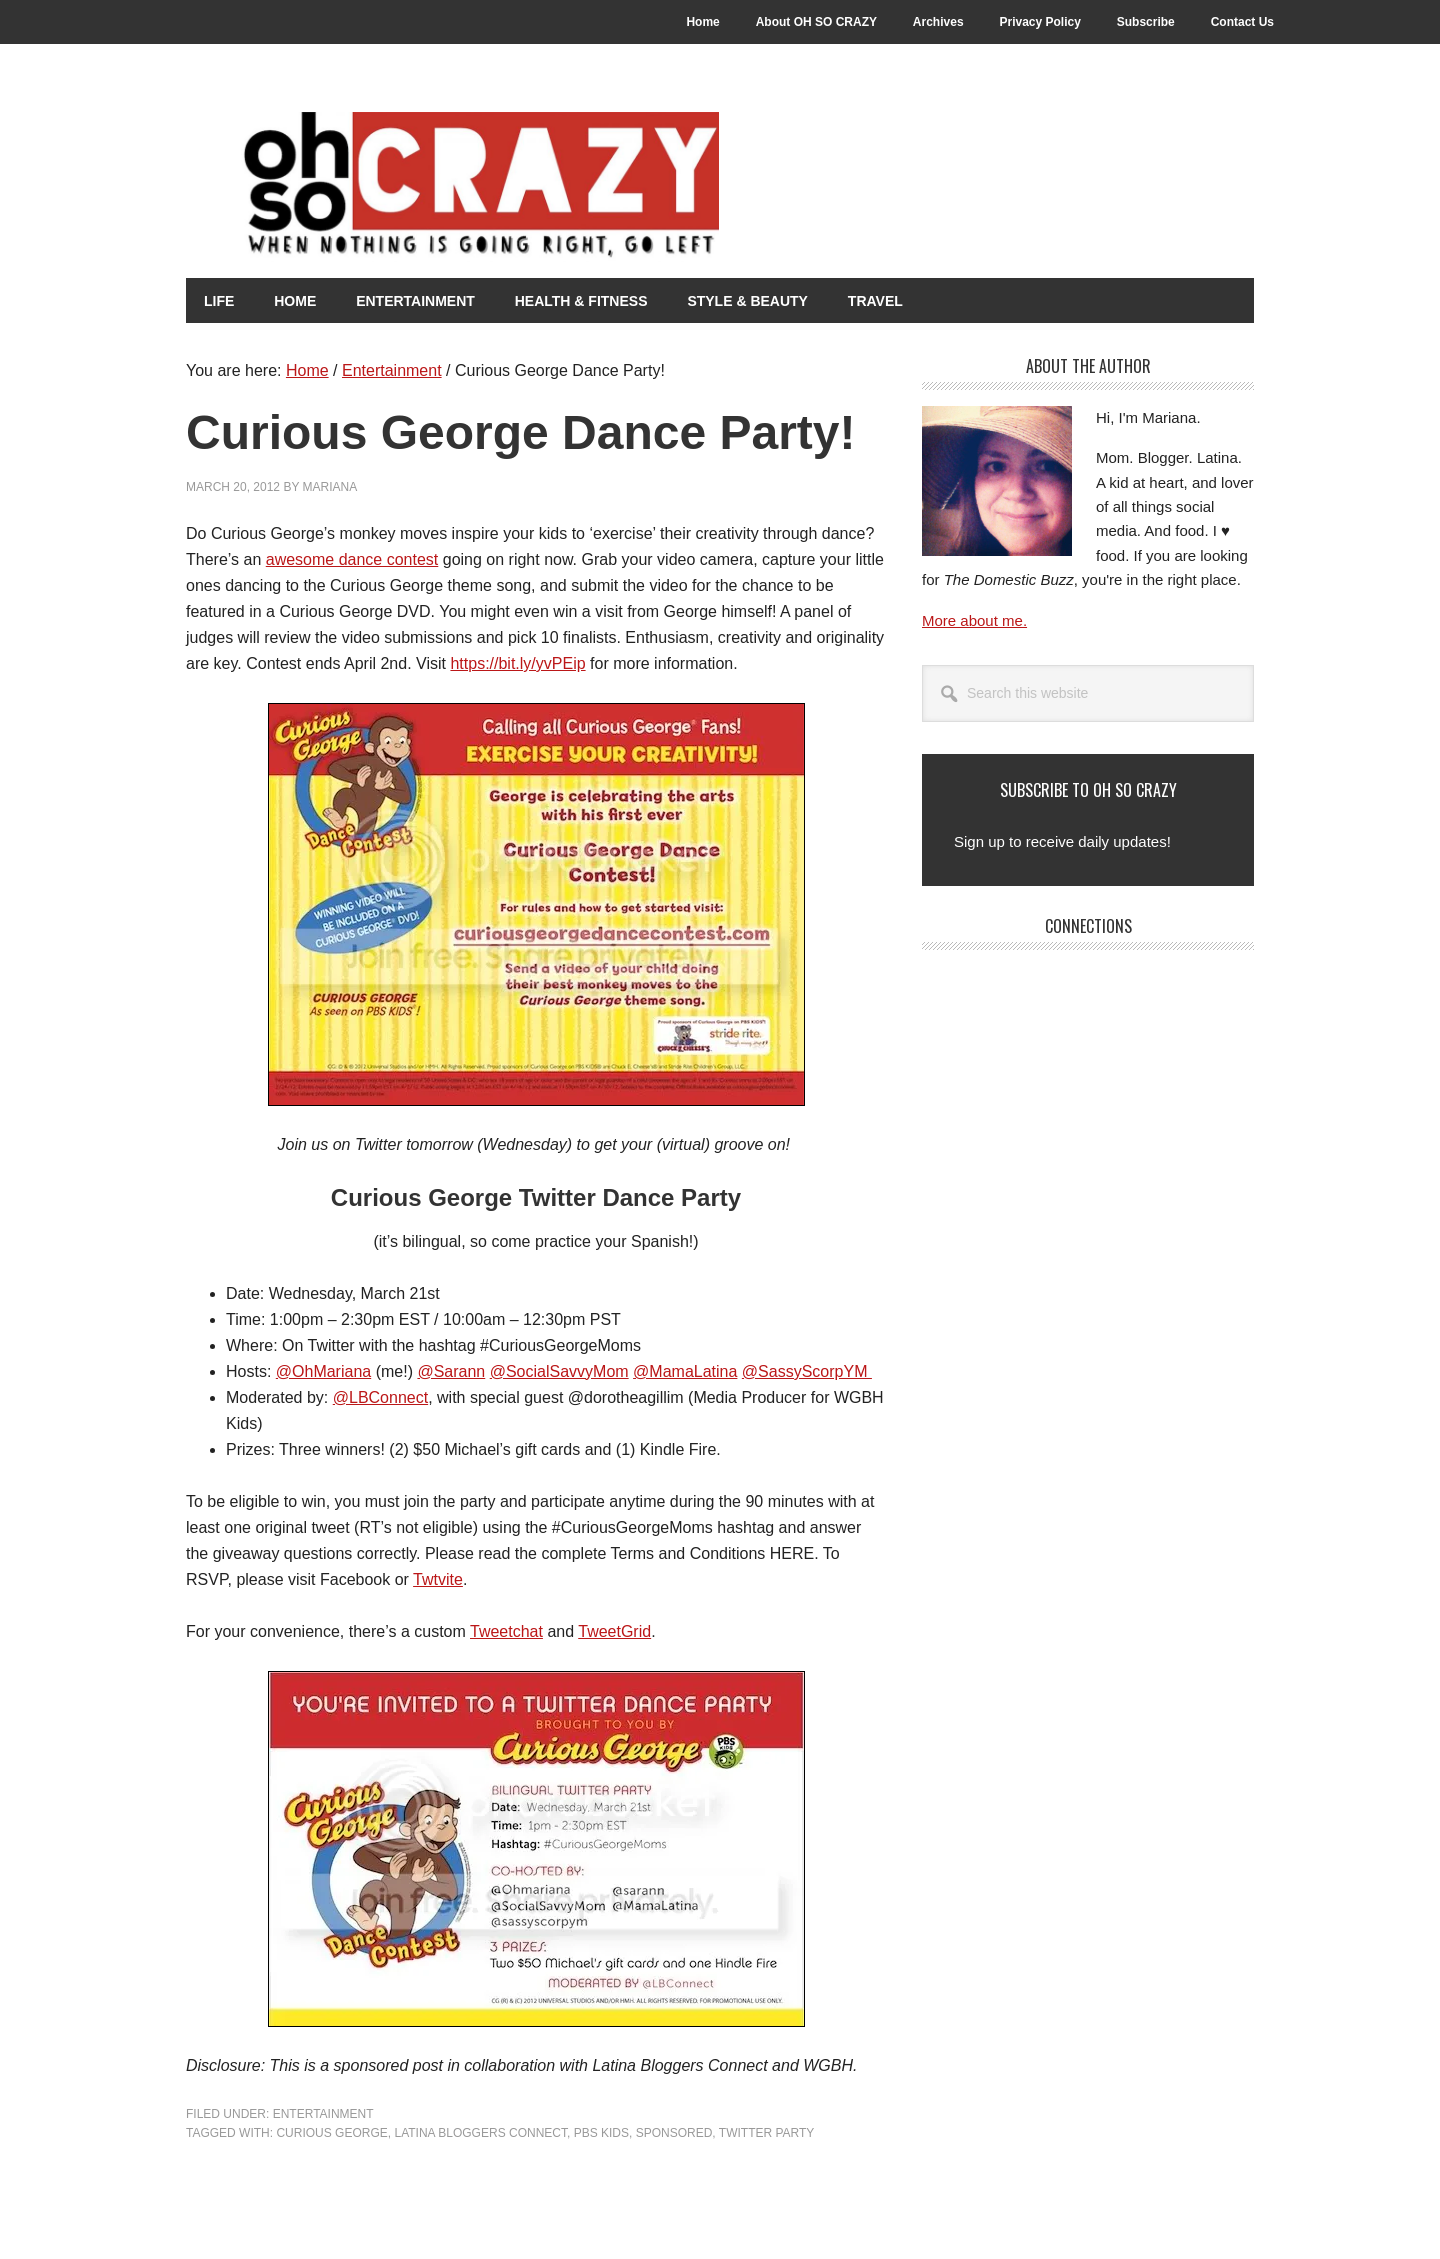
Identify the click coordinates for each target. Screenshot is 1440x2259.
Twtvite (438, 1578)
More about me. (974, 619)
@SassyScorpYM (807, 1370)
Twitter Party (767, 2132)
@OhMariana (323, 1370)
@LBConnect (380, 1396)
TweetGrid (614, 1630)
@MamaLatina (685, 1370)
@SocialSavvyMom (559, 1370)
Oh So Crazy (536, 187)
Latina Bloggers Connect (480, 2132)
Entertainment (323, 2113)
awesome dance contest (352, 558)
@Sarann (451, 1370)
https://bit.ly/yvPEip (517, 662)
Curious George (331, 2132)
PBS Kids (601, 2132)
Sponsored (674, 2132)
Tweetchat (506, 1630)
